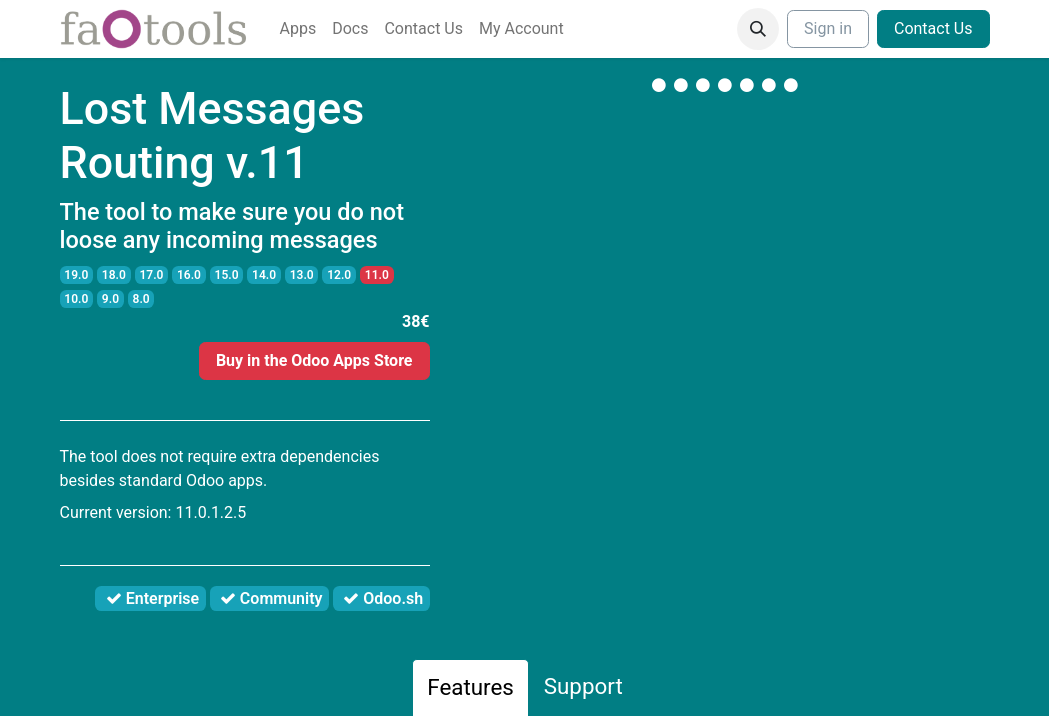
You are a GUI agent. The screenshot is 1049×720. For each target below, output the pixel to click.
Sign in (828, 28)
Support (583, 686)
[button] (758, 29)
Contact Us (933, 28)
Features (470, 687)
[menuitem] (298, 29)
